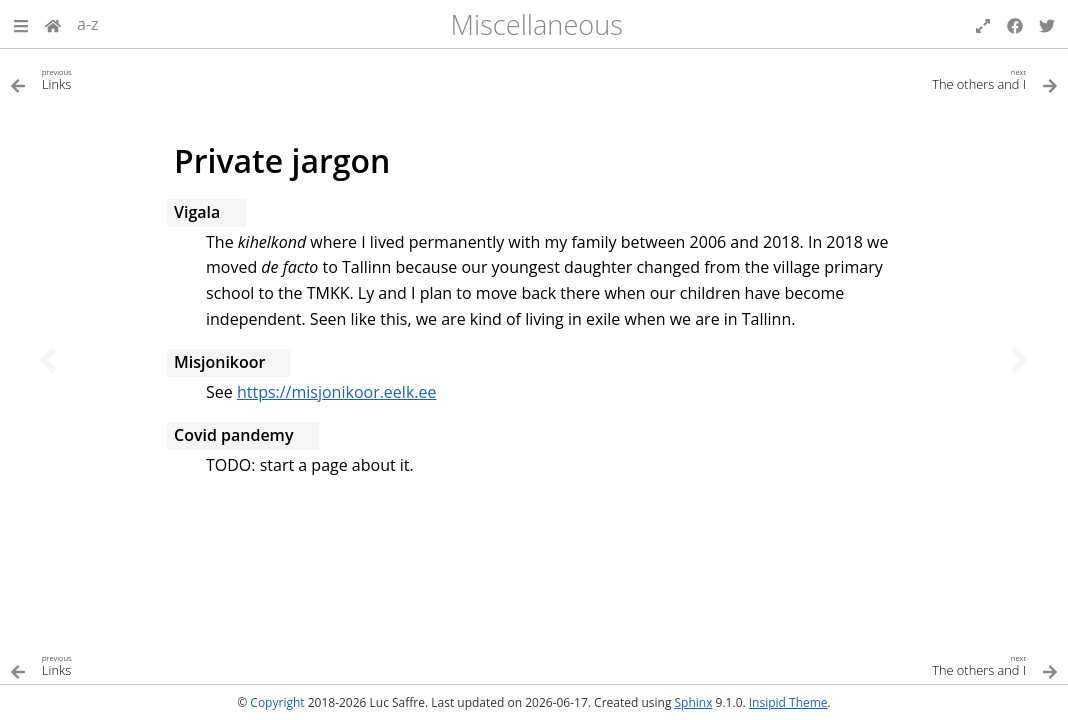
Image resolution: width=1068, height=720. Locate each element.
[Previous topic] (48, 360)
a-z (88, 24)
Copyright (277, 702)
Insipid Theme (788, 702)
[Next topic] (1020, 360)
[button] (21, 24)
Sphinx (694, 702)
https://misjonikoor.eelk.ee (337, 392)
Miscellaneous (537, 24)
